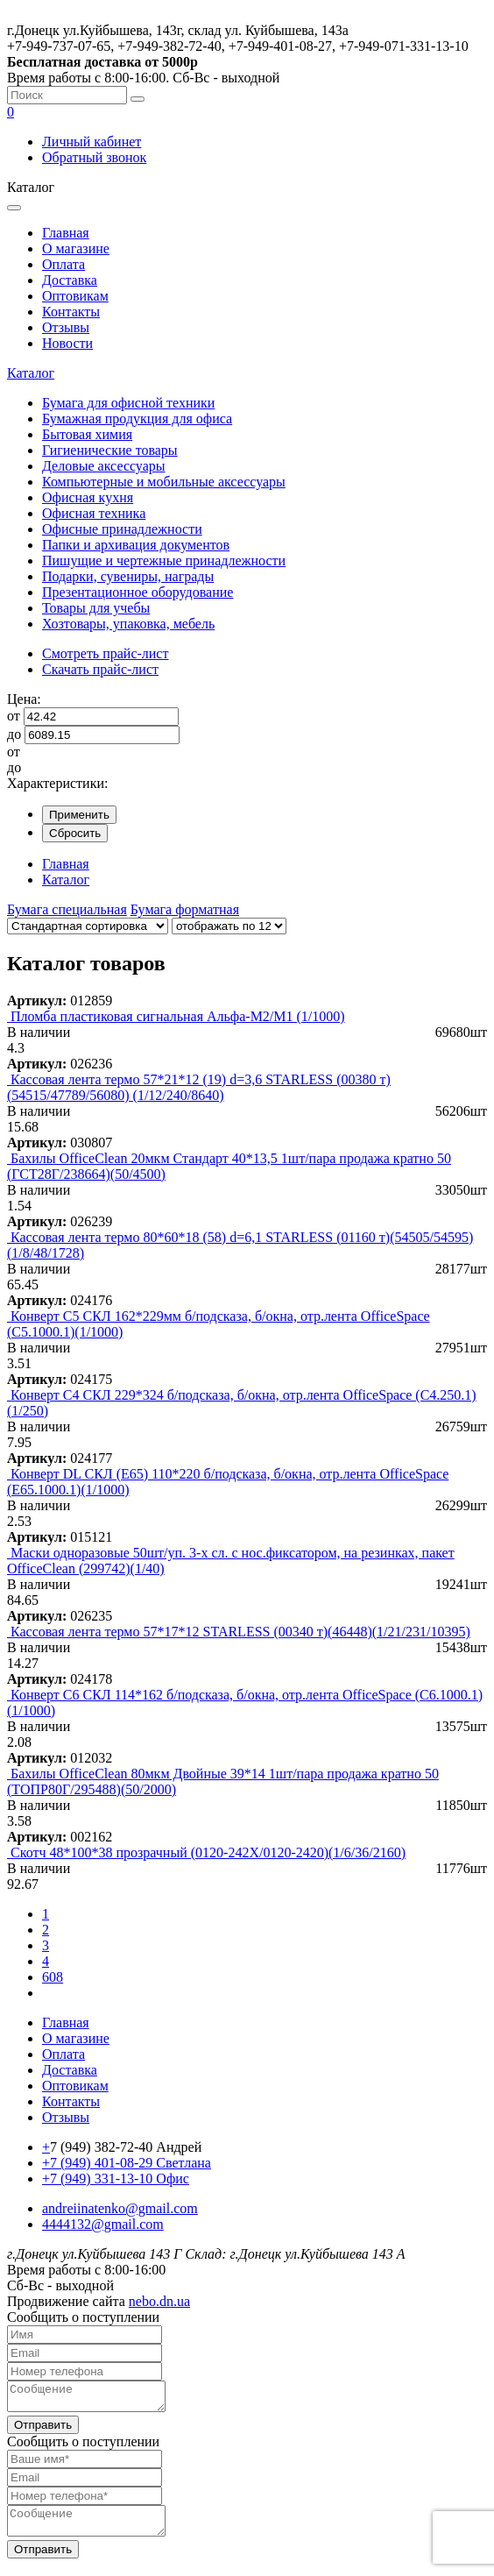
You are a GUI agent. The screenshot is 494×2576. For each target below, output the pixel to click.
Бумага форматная (185, 909)
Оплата (63, 264)
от (13, 715)
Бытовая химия (87, 434)
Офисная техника (93, 513)
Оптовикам (75, 295)
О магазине (75, 248)
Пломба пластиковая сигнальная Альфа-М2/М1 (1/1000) (178, 1016)
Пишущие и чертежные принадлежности (164, 560)
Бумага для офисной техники (128, 402)
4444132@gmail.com (103, 2224)
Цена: (24, 699)
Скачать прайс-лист (100, 669)
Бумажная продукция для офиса (137, 418)
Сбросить (75, 833)
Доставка (69, 280)
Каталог (30, 372)
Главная (65, 232)
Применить (79, 814)
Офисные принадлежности (122, 529)
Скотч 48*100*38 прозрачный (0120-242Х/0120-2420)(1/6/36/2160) (208, 1852)
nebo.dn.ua (159, 2301)
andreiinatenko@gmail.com (120, 2208)
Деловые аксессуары (104, 465)
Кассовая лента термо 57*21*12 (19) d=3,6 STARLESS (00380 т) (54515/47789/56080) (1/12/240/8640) (199, 1087)
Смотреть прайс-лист (105, 653)
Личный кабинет (91, 141)
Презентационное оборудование (137, 592)
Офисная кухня (87, 497)
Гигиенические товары (110, 450)
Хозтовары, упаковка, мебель (128, 623)
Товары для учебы (96, 607)
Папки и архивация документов (135, 544)
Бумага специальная (67, 909)
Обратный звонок (94, 157)
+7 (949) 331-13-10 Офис (115, 2178)
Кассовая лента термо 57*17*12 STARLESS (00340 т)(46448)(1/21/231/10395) (240, 1631)
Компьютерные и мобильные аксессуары (164, 481)
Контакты (71, 311)
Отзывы (65, 327)
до (14, 734)
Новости (67, 343)
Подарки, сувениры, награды (128, 576)
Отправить (43, 2430)
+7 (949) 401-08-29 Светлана (126, 2162)
